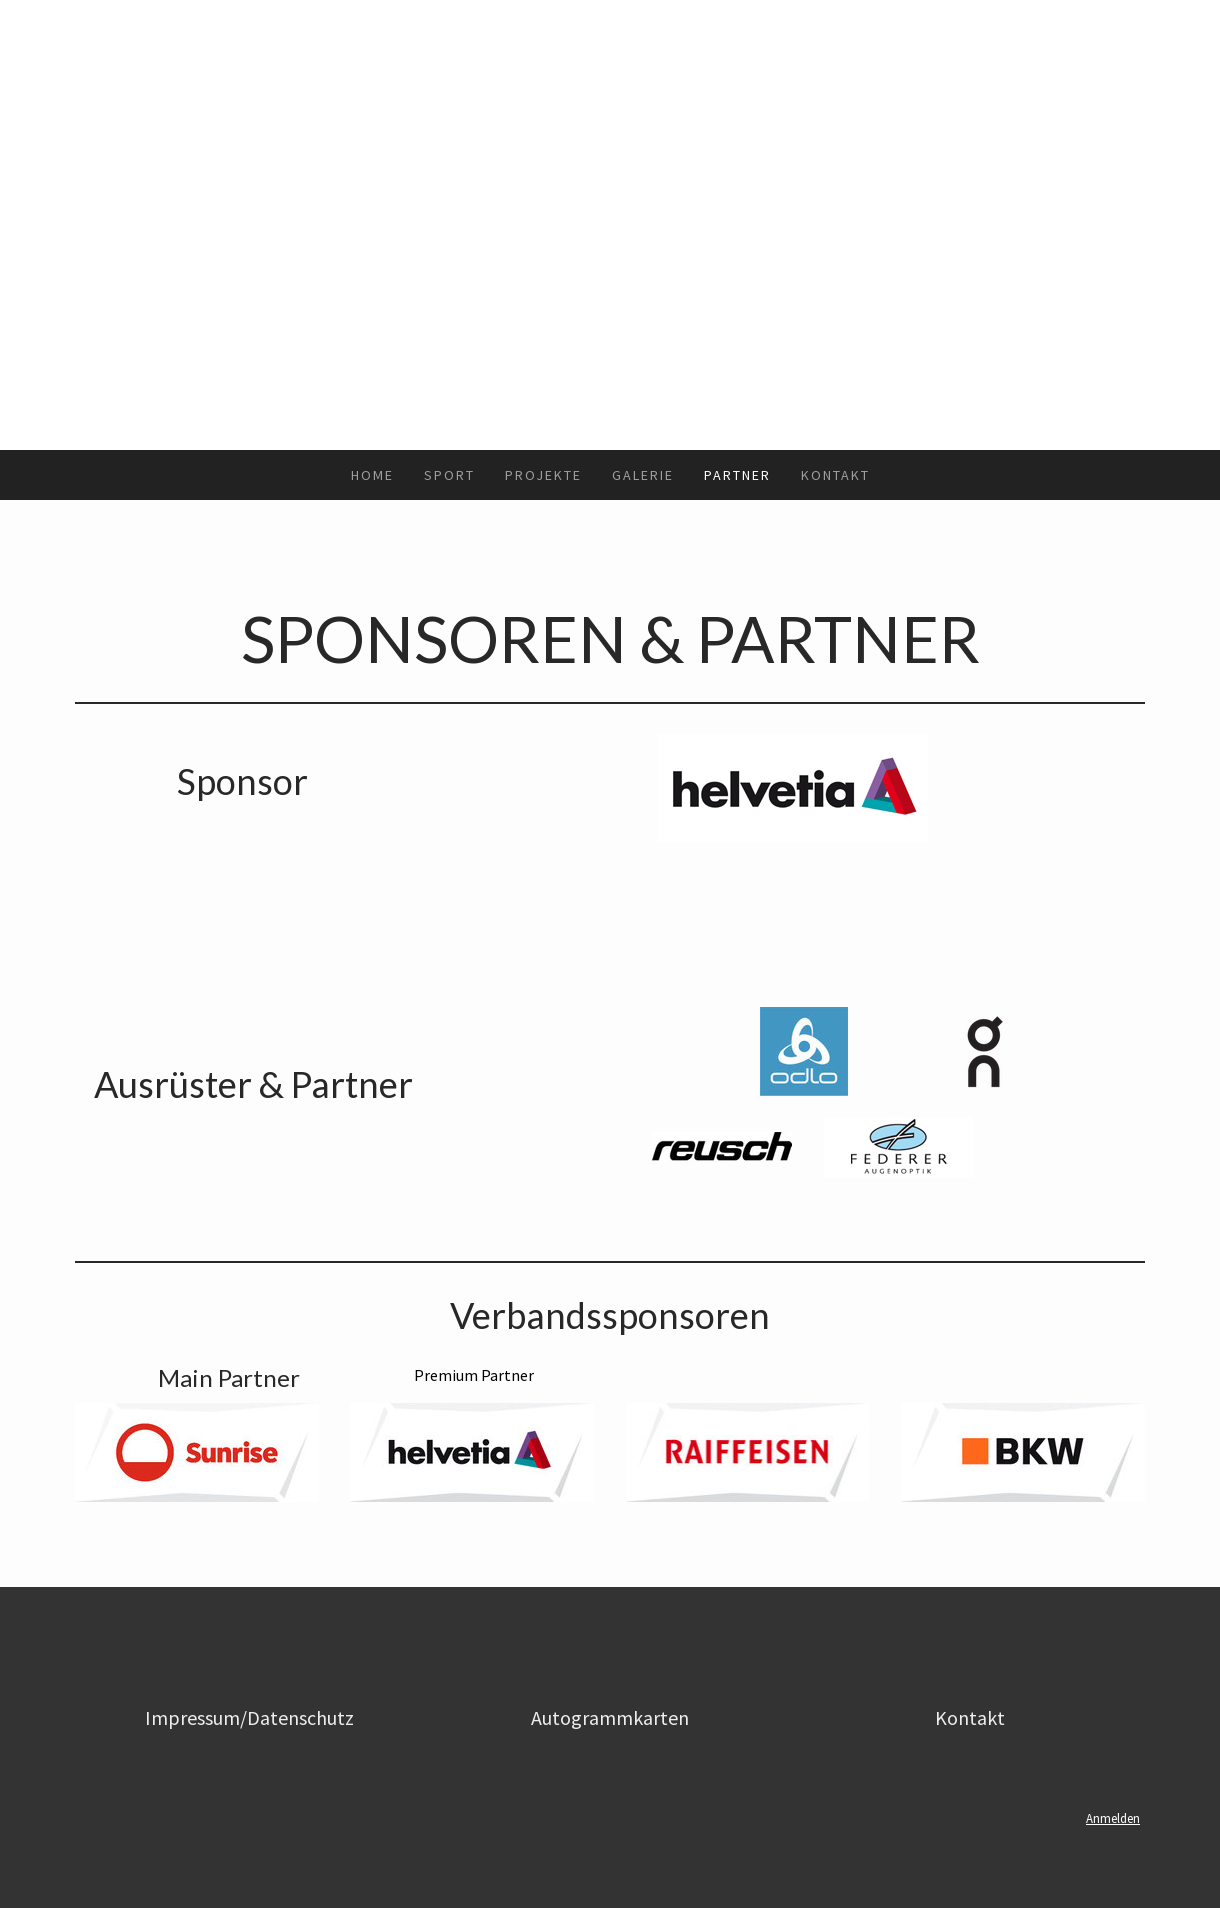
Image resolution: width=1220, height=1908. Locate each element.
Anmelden (1113, 1818)
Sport (449, 475)
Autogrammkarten (610, 1717)
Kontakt (835, 475)
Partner (737, 475)
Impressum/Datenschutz (249, 1717)
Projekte (543, 475)
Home (372, 475)
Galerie (643, 475)
